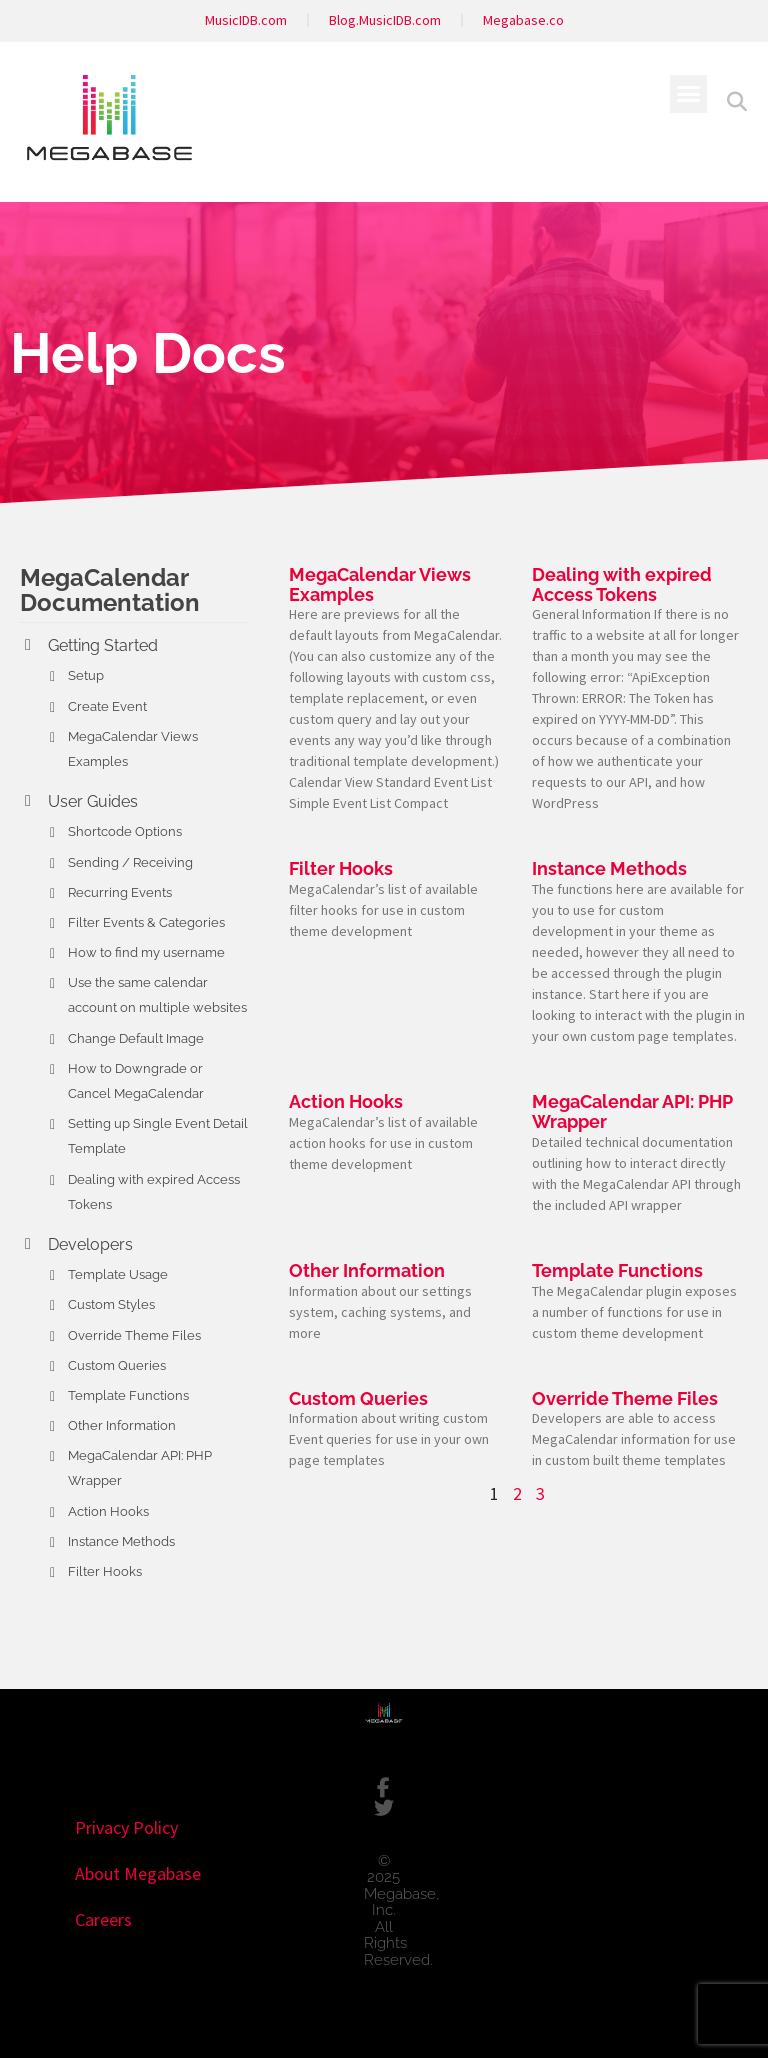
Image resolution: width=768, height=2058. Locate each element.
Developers (90, 1244)
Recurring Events (120, 892)
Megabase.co (523, 20)
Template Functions (128, 1395)
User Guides (93, 801)
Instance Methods (121, 1541)
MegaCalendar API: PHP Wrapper (632, 1111)
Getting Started (103, 645)
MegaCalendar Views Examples (380, 584)
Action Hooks (108, 1511)
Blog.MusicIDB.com (385, 20)
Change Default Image (136, 1038)
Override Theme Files (134, 1335)
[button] (689, 94)
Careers (103, 1919)
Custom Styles (111, 1304)
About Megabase (138, 1873)
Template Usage (118, 1274)
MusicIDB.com (246, 20)
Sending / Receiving (130, 862)
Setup (86, 675)
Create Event (107, 706)
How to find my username (146, 952)
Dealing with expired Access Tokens (622, 584)
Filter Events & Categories (146, 922)
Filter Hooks (105, 1571)
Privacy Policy (126, 1827)
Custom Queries (117, 1365)
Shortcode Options (125, 831)
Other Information (122, 1425)
